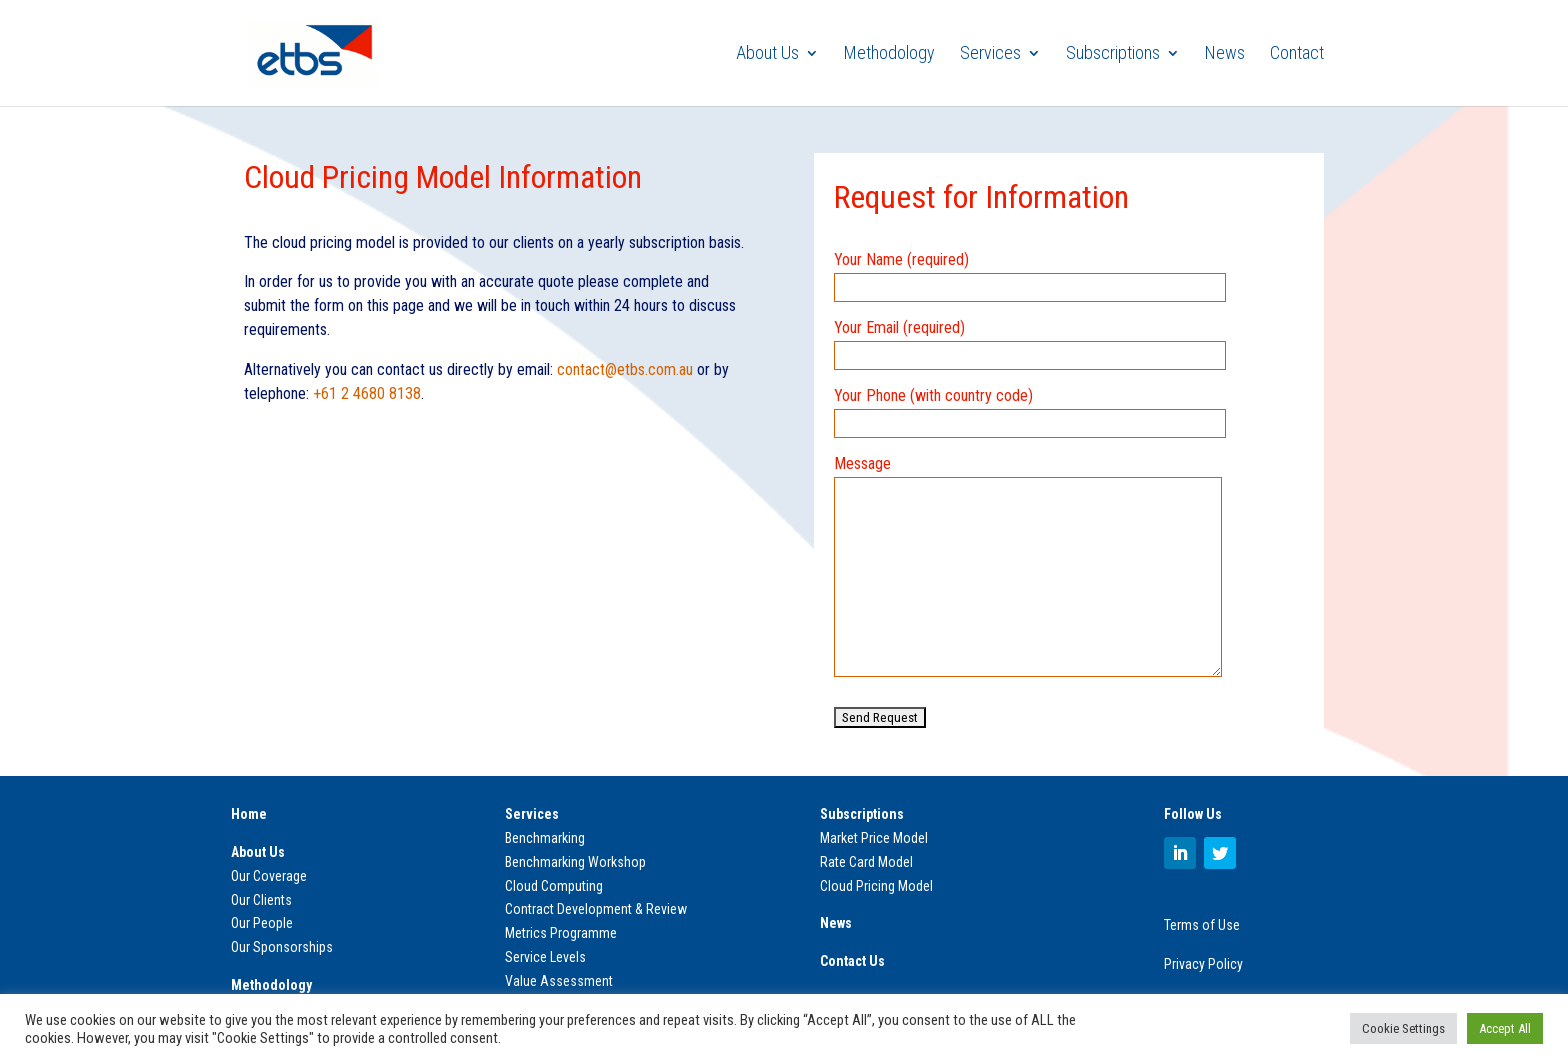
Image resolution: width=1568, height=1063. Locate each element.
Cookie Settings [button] (1403, 1028)
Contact (1297, 54)
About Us (767, 54)
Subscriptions (1113, 54)
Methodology (889, 54)
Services (990, 54)
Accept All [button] (1505, 1028)
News (1225, 54)
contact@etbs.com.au (625, 369)
